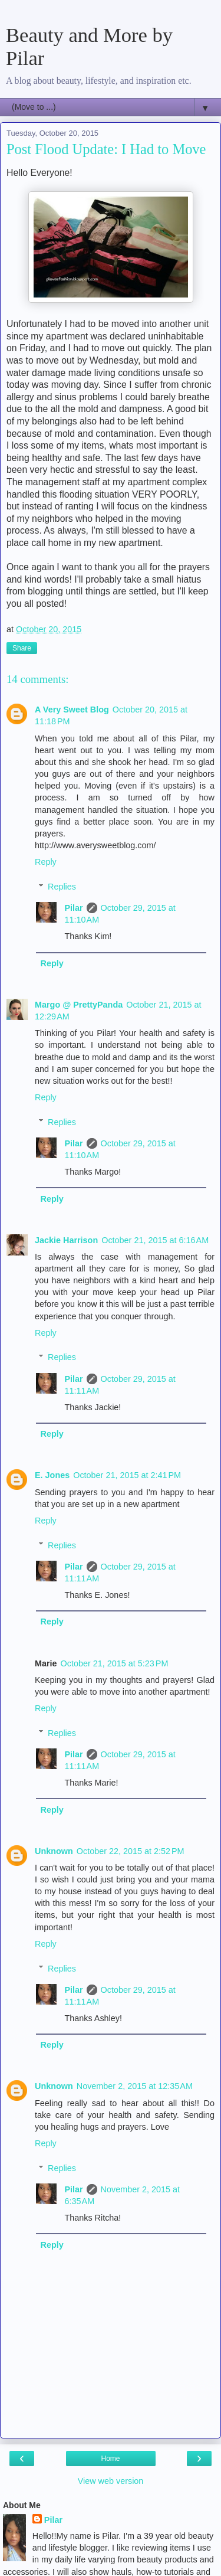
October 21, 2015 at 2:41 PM (127, 1475)
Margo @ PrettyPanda (79, 1004)
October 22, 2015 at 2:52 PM (130, 1851)
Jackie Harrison (66, 1240)
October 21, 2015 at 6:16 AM (155, 1240)
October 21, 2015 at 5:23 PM (115, 1663)
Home (110, 2458)
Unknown (54, 1851)
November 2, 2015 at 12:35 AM (135, 2086)
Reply (46, 862)
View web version (111, 2481)
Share (21, 648)
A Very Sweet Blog (72, 709)
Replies (62, 886)
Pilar (73, 908)
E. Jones (52, 1475)
